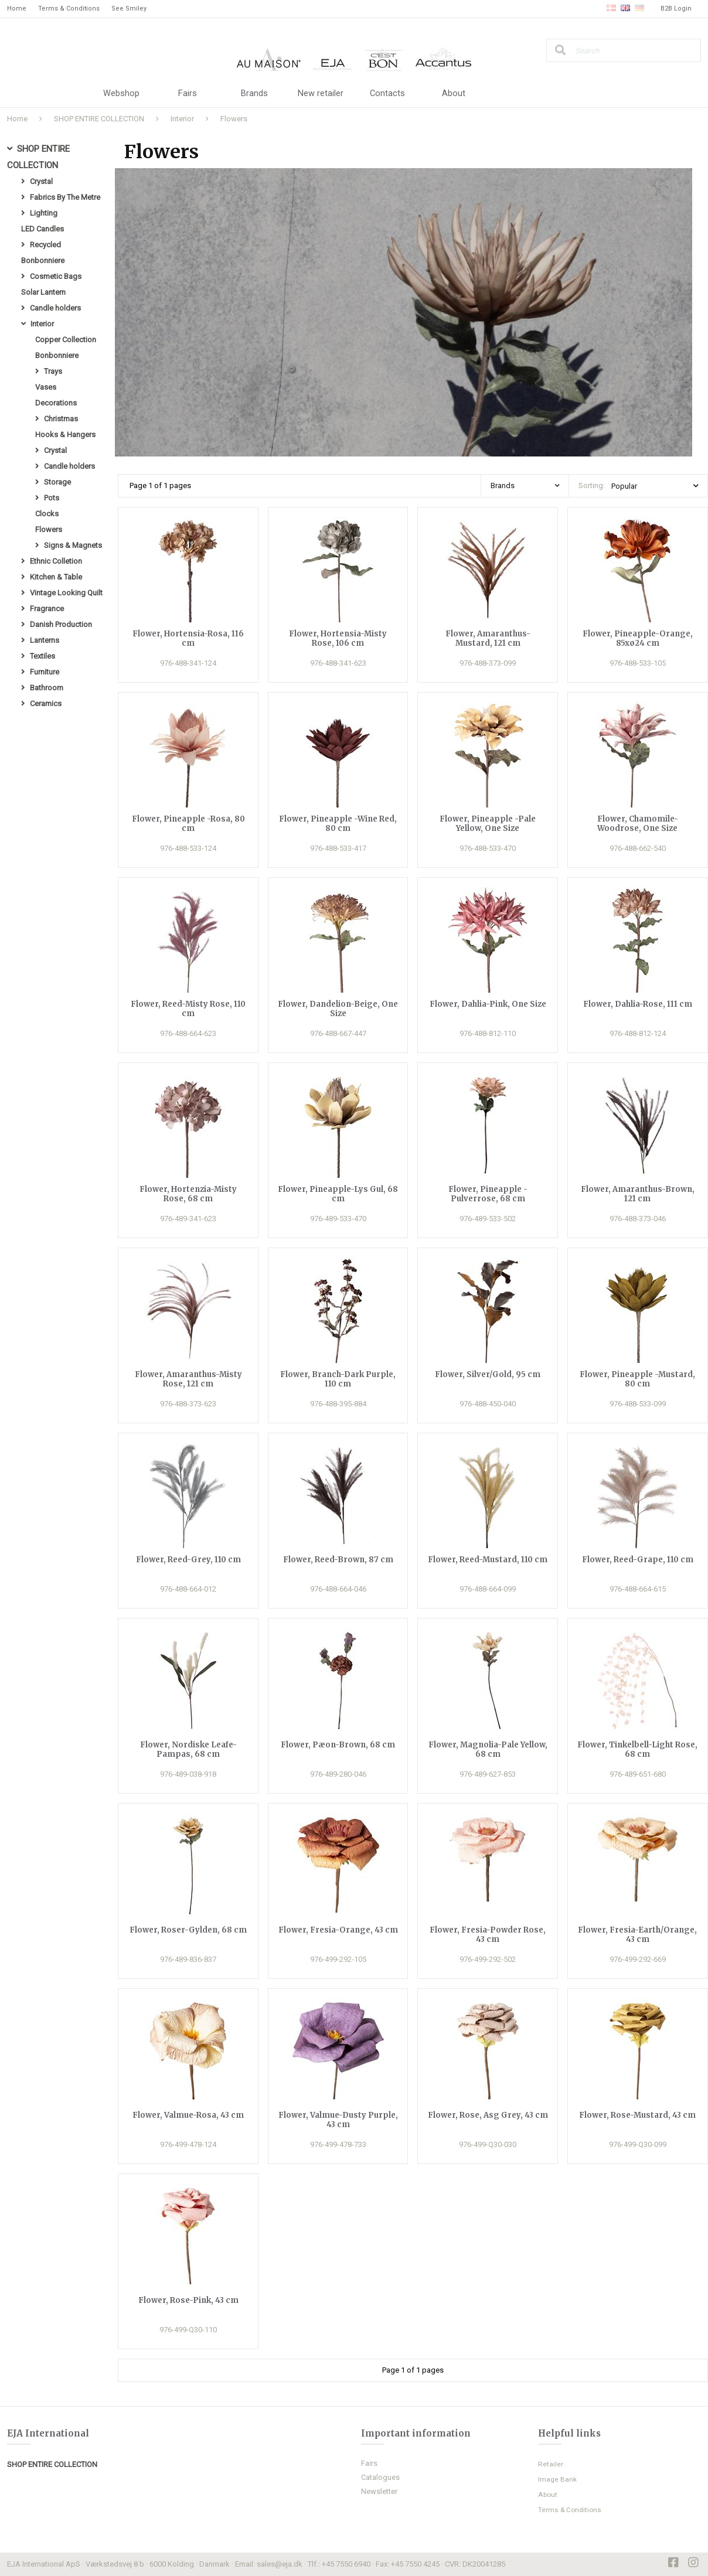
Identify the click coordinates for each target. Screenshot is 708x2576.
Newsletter (379, 2491)
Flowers (233, 118)
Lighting (43, 213)
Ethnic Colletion (56, 561)
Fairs (187, 93)
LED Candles (42, 228)
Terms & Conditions (69, 8)
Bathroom (46, 687)
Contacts (387, 93)
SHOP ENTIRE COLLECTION (99, 118)
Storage (57, 482)
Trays (53, 371)
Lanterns (44, 640)
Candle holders (55, 308)
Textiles (42, 656)
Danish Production (61, 624)
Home (16, 8)
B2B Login (676, 8)
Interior (182, 118)
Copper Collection (65, 339)
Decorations (56, 402)
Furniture (44, 671)
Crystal (41, 181)
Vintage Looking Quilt (66, 592)
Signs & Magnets (73, 545)
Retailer (550, 2464)
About (453, 93)
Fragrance (47, 608)
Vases (45, 387)
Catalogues (380, 2477)
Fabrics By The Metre (65, 197)
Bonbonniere (42, 260)
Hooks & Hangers (65, 434)
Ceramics (46, 703)
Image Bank (557, 2479)
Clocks (47, 513)
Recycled (45, 244)
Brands (254, 93)
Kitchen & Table (56, 577)
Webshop (121, 93)
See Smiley (129, 8)
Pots (51, 497)
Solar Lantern (43, 292)
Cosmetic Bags (55, 276)
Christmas (61, 418)
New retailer (320, 93)
